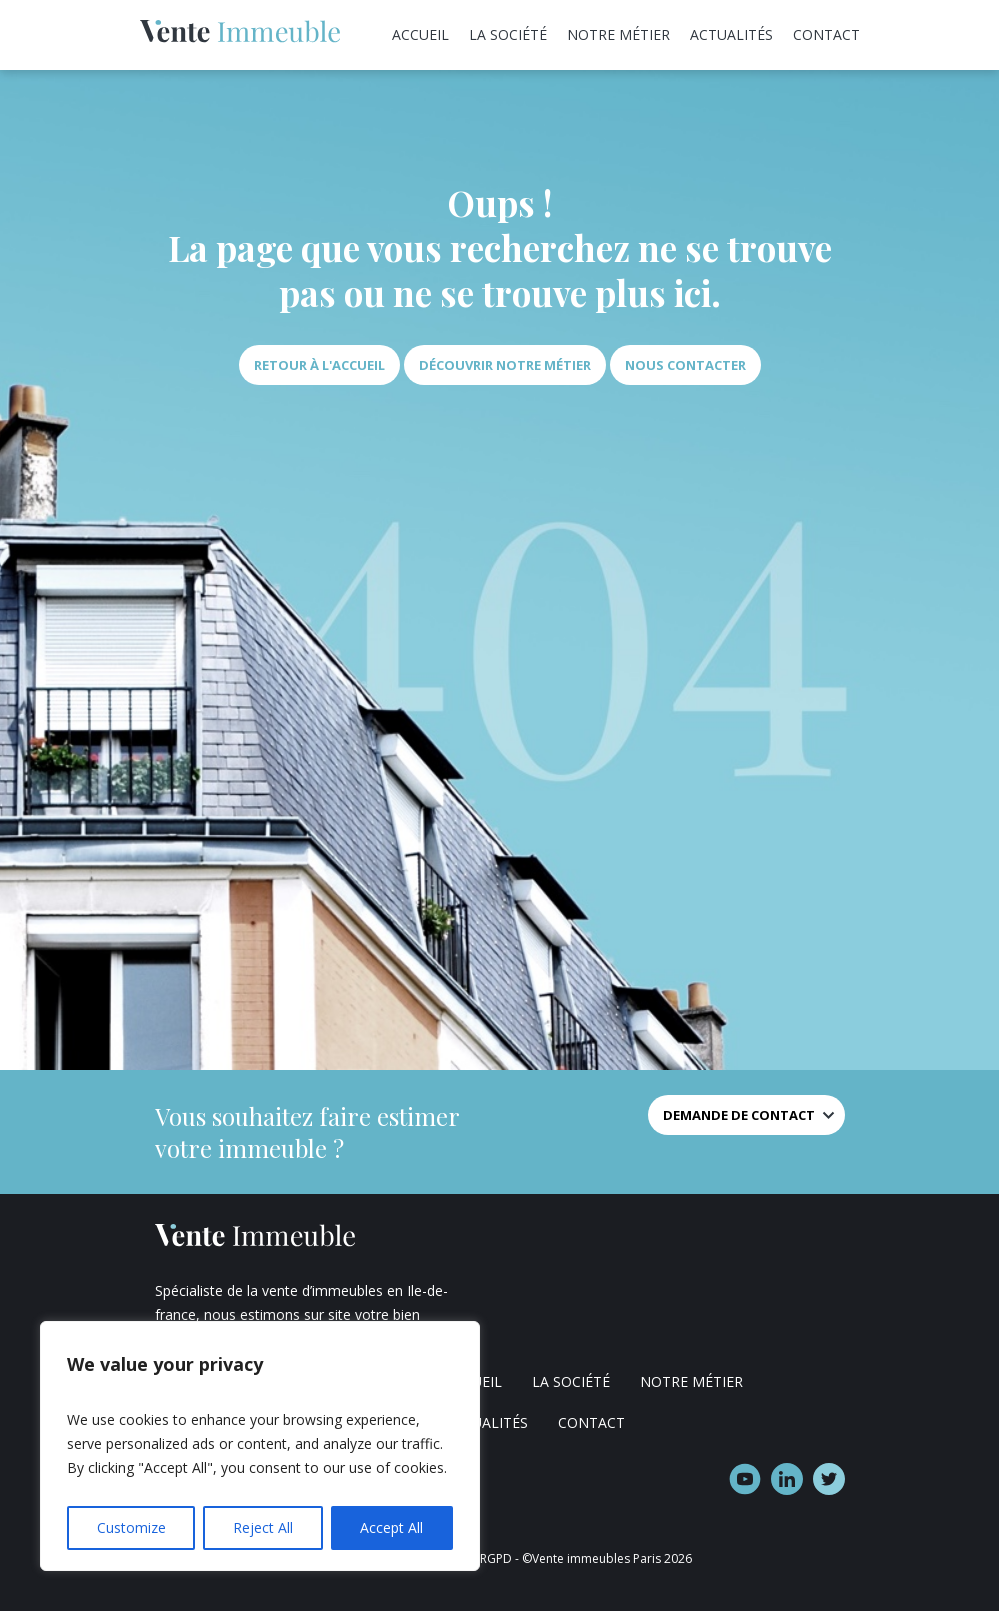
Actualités (731, 34)
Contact (826, 34)
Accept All (391, 1527)
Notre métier (618, 34)
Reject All (263, 1527)
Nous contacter (685, 365)
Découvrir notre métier (505, 365)
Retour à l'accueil (319, 365)
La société (508, 34)
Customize (131, 1527)
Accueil (420, 34)
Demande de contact (739, 1115)
